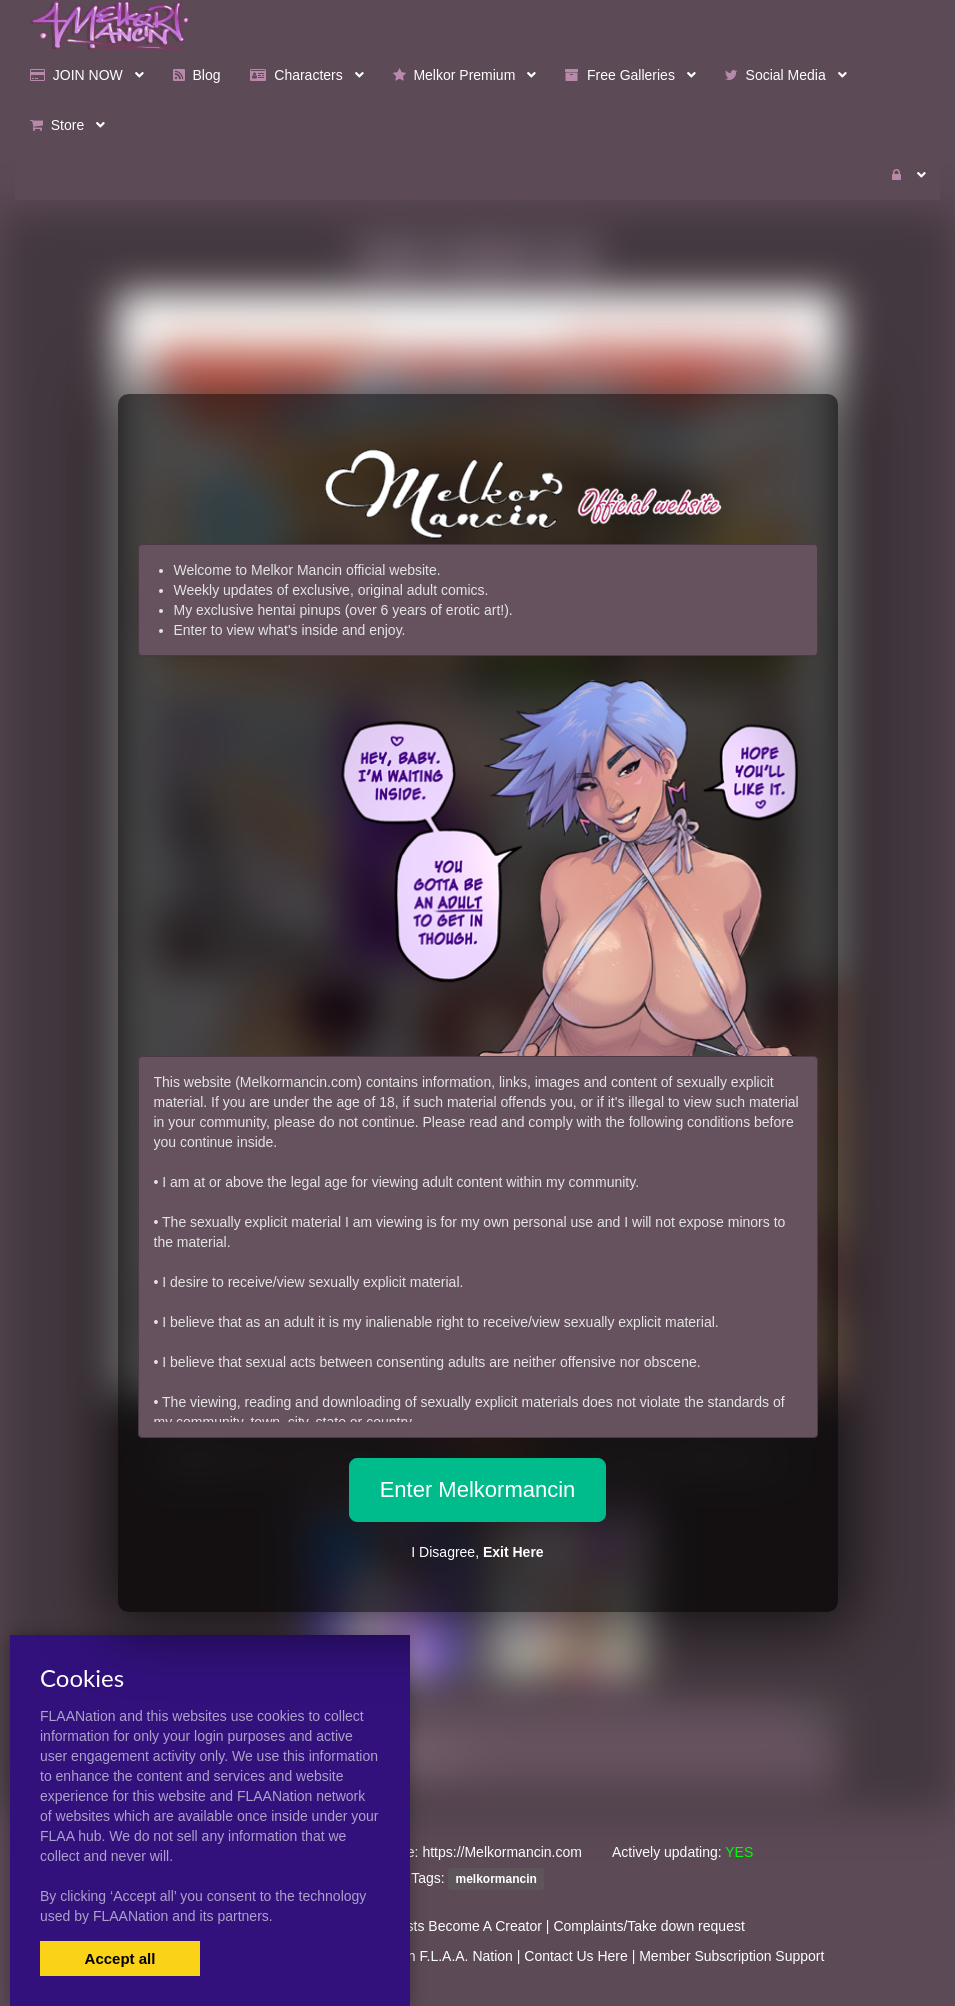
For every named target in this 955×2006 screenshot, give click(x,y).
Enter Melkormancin (478, 1489)
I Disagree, (477, 1552)
